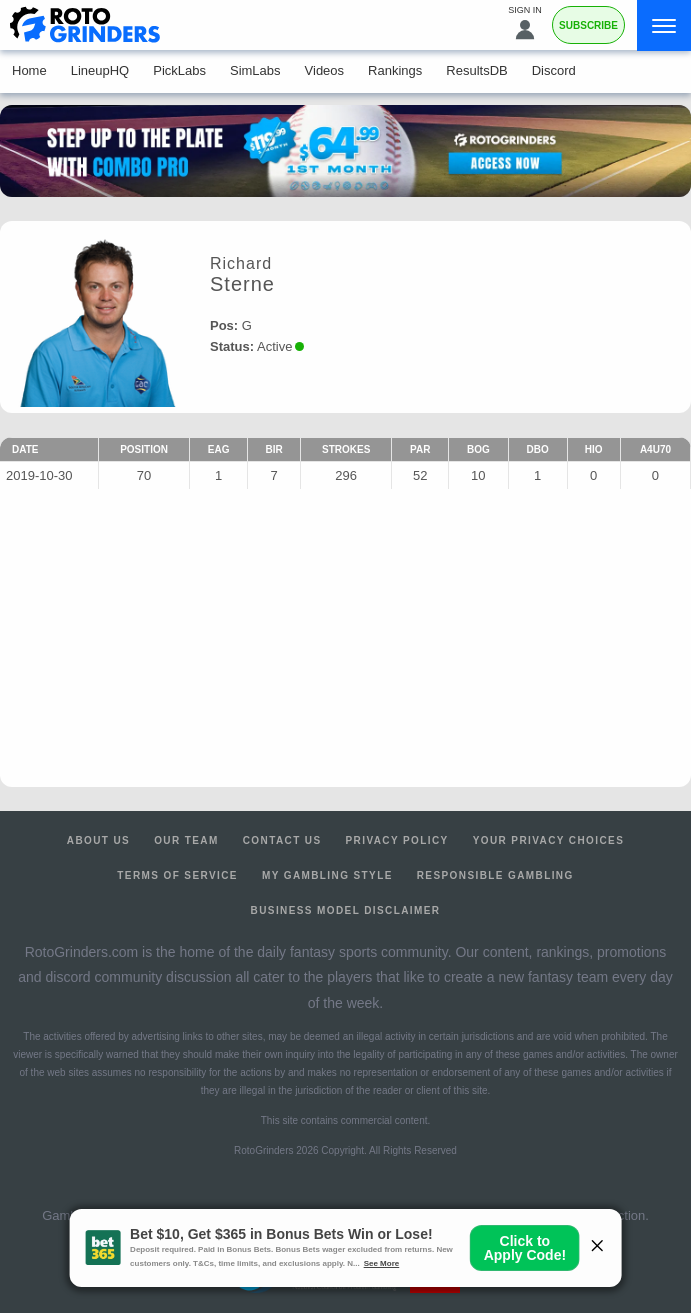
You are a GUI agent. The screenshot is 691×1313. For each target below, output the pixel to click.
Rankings (395, 70)
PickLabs (179, 70)
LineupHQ (100, 70)
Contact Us (282, 840)
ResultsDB (476, 70)
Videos (325, 70)
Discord (554, 70)
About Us (98, 840)
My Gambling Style (327, 875)
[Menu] (664, 25)
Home (29, 70)
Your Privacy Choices (549, 840)
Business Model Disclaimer (346, 910)
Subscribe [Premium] (588, 25)
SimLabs (255, 70)
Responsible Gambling (495, 875)
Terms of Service (177, 875)
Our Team (186, 840)
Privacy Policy (397, 840)
